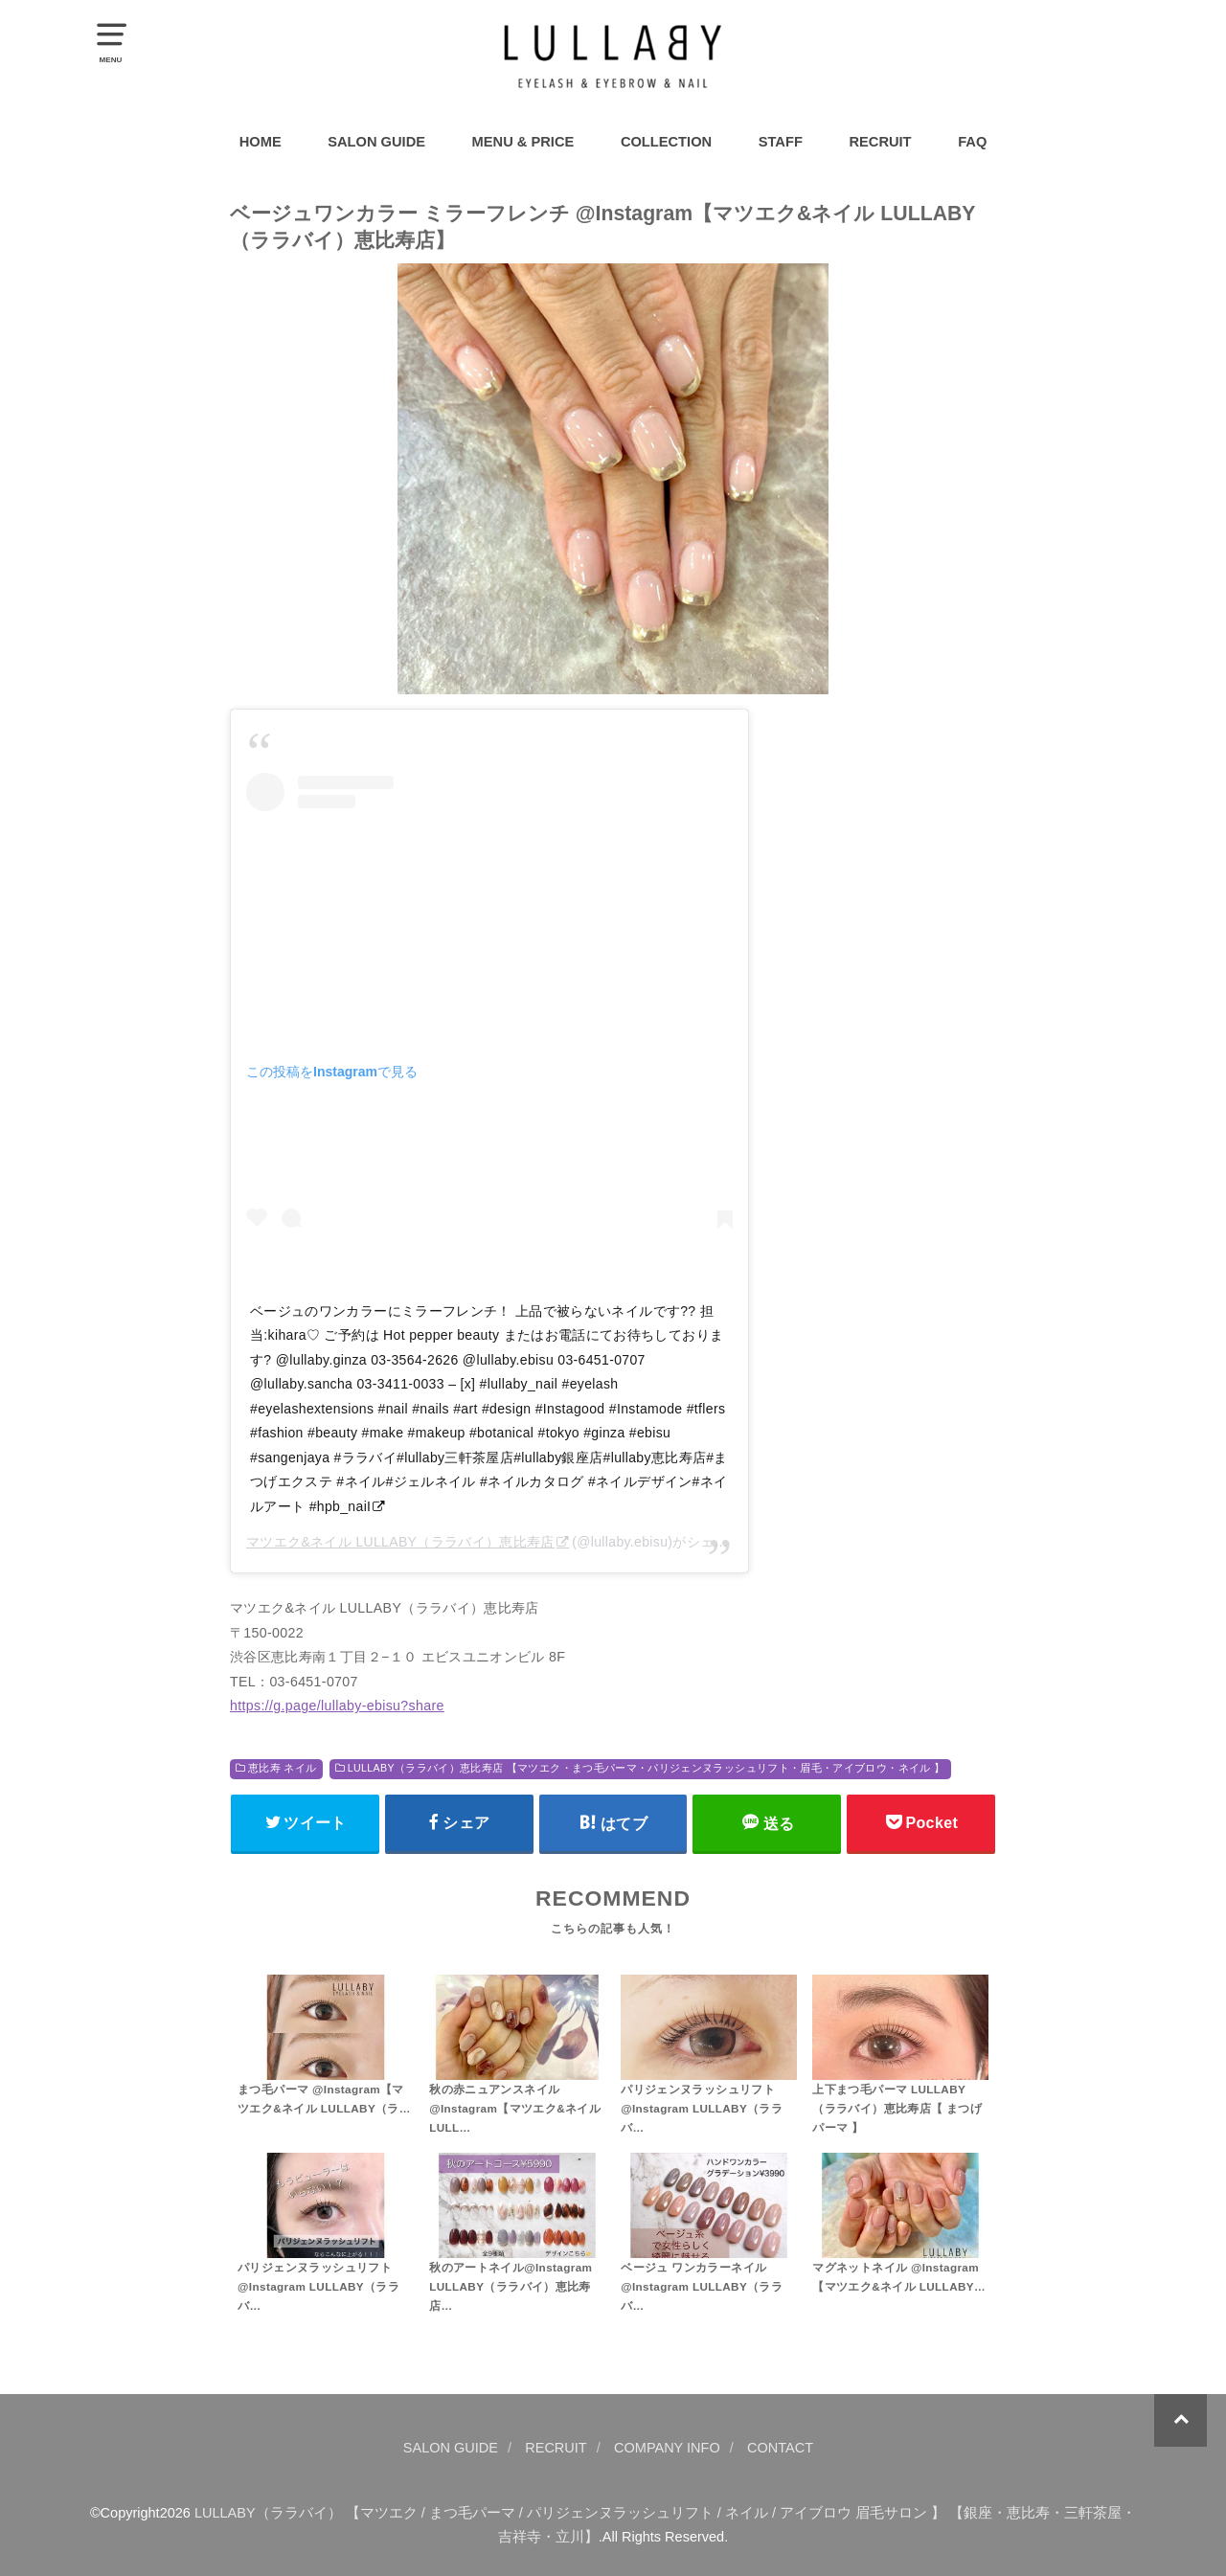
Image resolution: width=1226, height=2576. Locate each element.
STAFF (781, 141)
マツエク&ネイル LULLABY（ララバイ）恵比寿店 (400, 1541)
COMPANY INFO (667, 2447)
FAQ (972, 141)
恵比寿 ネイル (282, 1768)
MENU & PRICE (523, 141)
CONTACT (780, 2447)
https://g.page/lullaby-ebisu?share (337, 1705)
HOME (260, 141)
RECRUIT (880, 141)
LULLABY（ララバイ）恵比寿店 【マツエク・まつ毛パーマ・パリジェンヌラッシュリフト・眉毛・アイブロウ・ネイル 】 (646, 1768)
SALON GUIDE (376, 141)
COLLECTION (666, 141)
